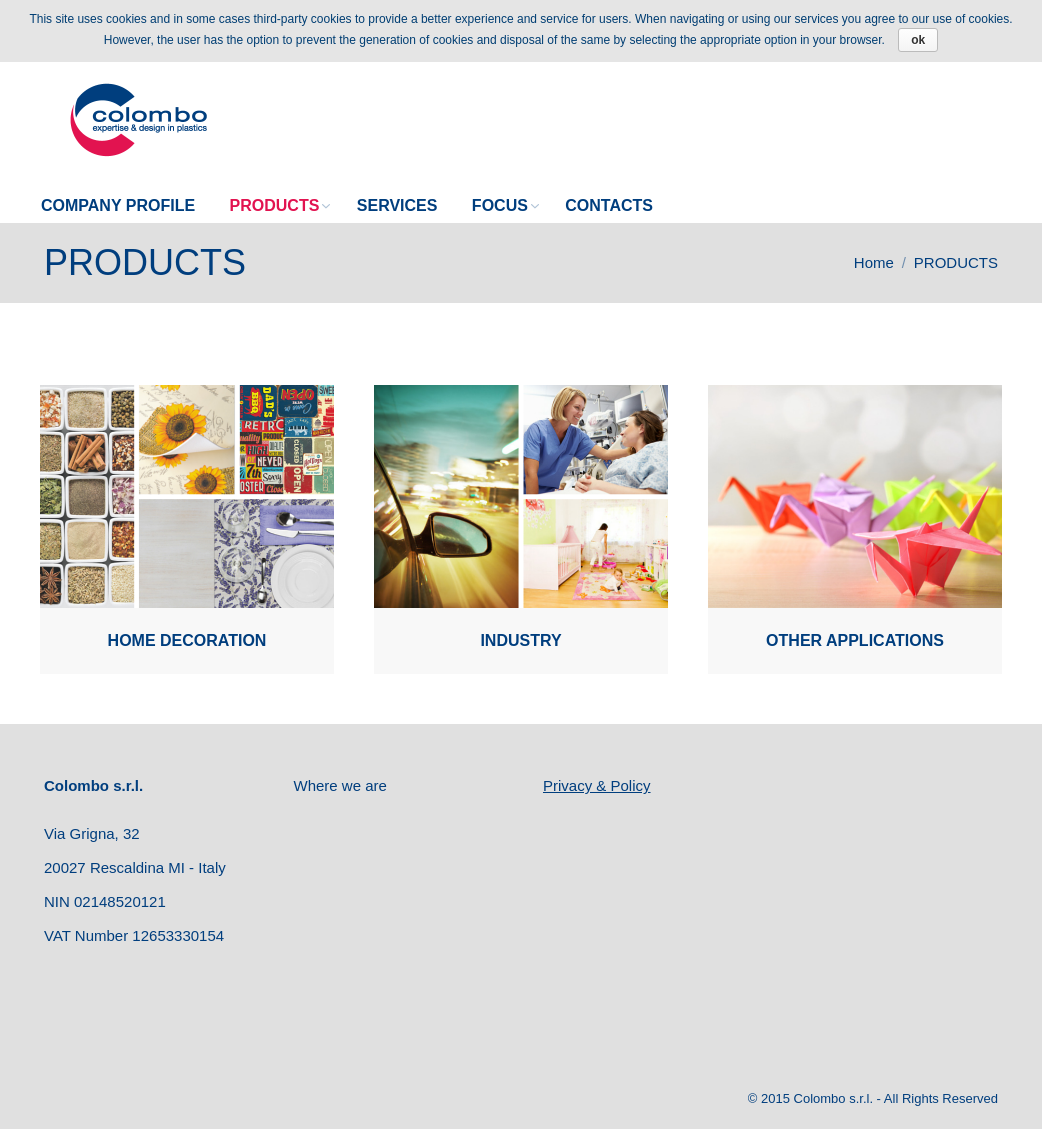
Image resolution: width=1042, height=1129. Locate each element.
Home (874, 262)
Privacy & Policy (597, 785)
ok (918, 40)
